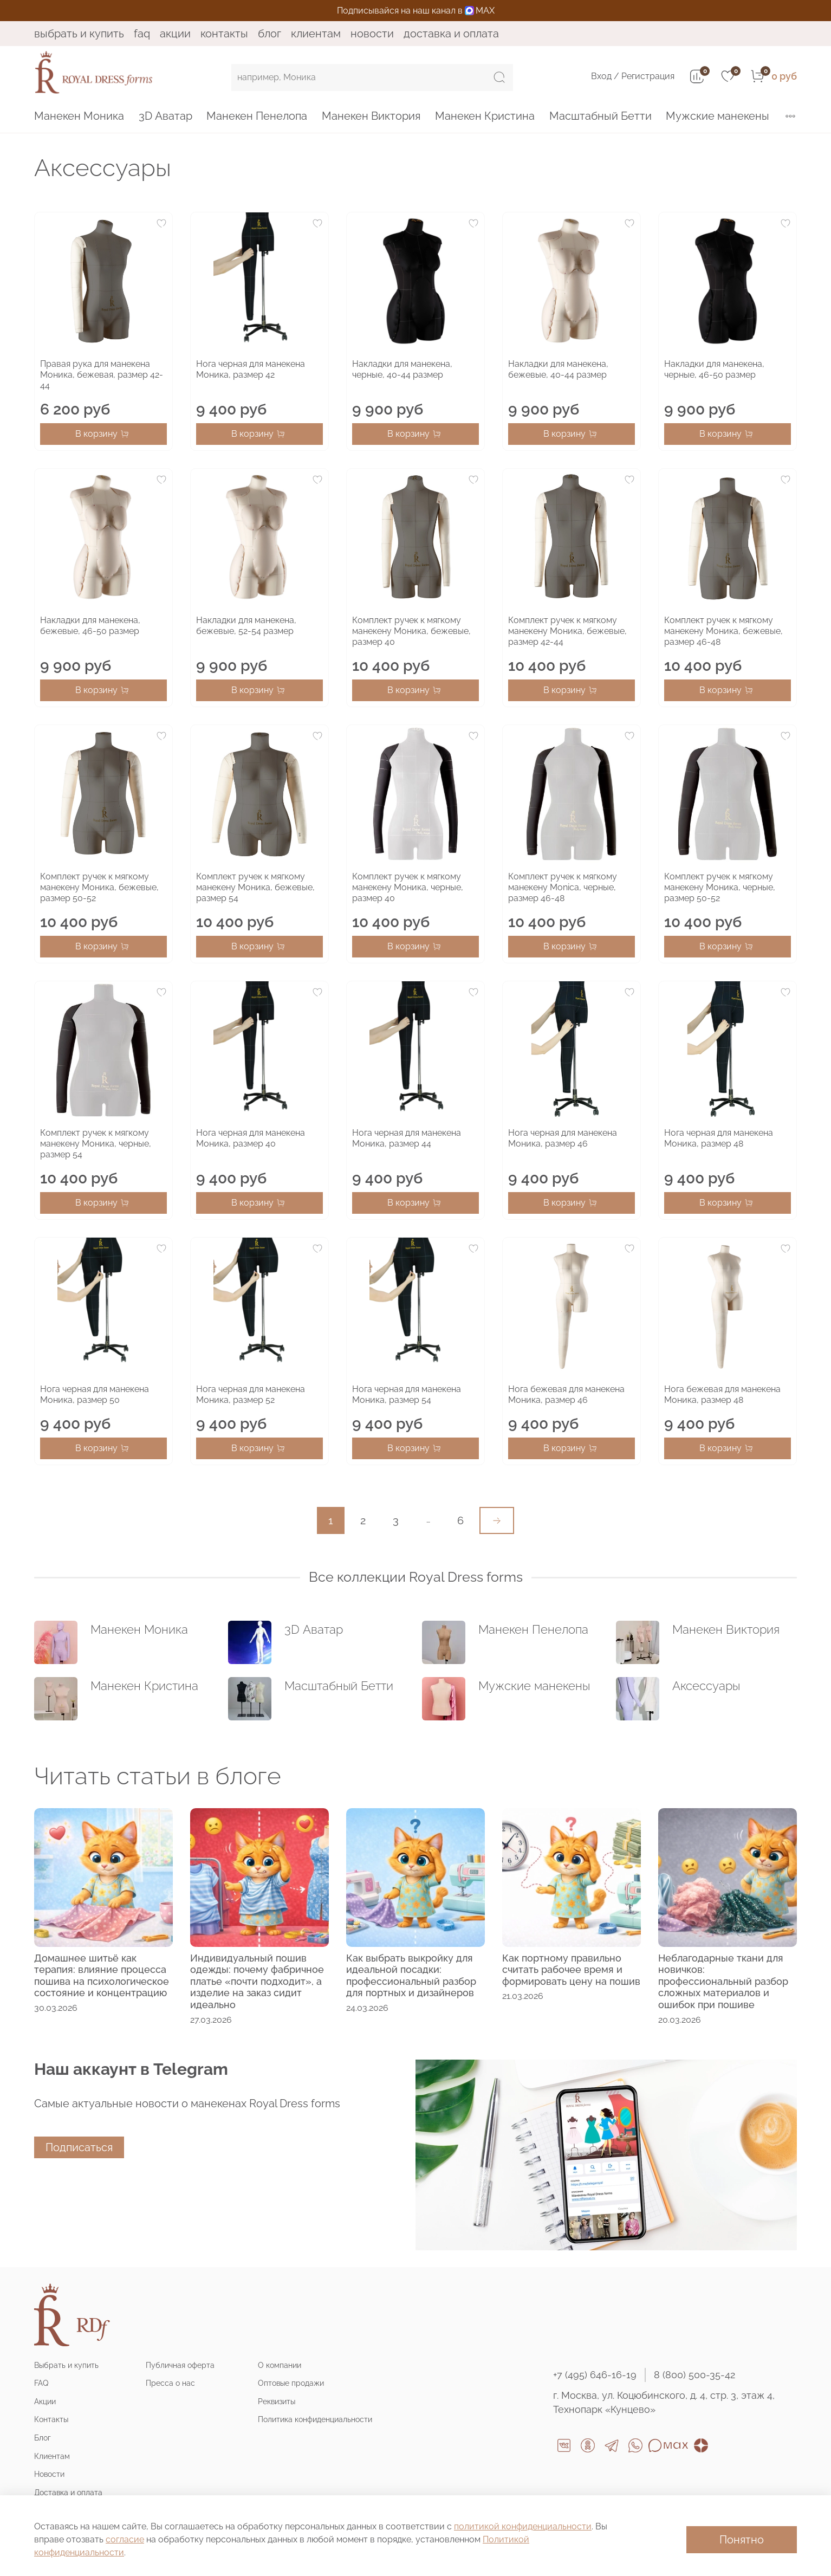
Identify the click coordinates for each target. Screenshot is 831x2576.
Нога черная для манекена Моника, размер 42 (250, 369)
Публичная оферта (180, 2365)
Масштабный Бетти (600, 115)
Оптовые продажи (291, 2382)
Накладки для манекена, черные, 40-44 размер (402, 369)
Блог (269, 33)
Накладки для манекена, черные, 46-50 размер (714, 369)
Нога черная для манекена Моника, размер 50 (94, 1394)
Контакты (224, 33)
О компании (279, 2365)
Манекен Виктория (371, 115)
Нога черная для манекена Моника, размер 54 (406, 1394)
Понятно (741, 2539)
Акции (175, 33)
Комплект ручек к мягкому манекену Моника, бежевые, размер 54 (255, 887)
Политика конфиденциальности (315, 2419)
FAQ (142, 33)
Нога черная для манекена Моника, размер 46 (562, 1138)
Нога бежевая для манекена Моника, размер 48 (722, 1394)
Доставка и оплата (451, 33)
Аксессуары (706, 1686)
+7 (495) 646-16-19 (595, 2374)
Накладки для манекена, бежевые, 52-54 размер (246, 625)
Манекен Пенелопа (256, 115)
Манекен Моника (79, 115)
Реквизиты (276, 2401)
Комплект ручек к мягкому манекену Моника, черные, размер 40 (407, 887)
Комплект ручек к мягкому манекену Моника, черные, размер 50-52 (719, 887)
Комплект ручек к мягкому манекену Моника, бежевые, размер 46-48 (723, 631)
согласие (125, 2539)
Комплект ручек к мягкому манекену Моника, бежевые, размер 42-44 (567, 631)
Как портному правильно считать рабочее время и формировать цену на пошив (571, 1969)
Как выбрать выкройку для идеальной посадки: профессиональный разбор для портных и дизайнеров (411, 1975)
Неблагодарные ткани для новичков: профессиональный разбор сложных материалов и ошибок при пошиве (723, 1981)
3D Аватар (165, 115)
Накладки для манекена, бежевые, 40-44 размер (558, 369)
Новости (372, 33)
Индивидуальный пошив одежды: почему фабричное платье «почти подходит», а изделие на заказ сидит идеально (257, 1981)
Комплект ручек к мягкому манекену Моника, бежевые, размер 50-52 (99, 887)
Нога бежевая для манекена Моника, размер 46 (566, 1394)
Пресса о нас (170, 2382)
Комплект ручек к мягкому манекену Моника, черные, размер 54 (95, 1144)
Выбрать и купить (79, 33)
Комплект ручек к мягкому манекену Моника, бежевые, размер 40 (411, 631)
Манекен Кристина (485, 115)
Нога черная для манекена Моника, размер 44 (406, 1138)
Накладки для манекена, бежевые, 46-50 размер (90, 625)
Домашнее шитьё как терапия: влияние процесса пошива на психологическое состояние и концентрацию (101, 1975)
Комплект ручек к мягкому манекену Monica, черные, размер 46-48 (562, 887)
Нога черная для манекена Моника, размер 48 (718, 1138)
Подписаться (79, 2147)
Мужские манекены (717, 115)
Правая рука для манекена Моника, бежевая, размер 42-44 (101, 375)
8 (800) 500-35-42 (694, 2374)
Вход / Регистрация (632, 76)
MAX (480, 10)
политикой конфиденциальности (523, 2526)
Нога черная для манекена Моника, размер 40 (250, 1138)
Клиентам (316, 33)
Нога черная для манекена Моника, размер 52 (250, 1394)
